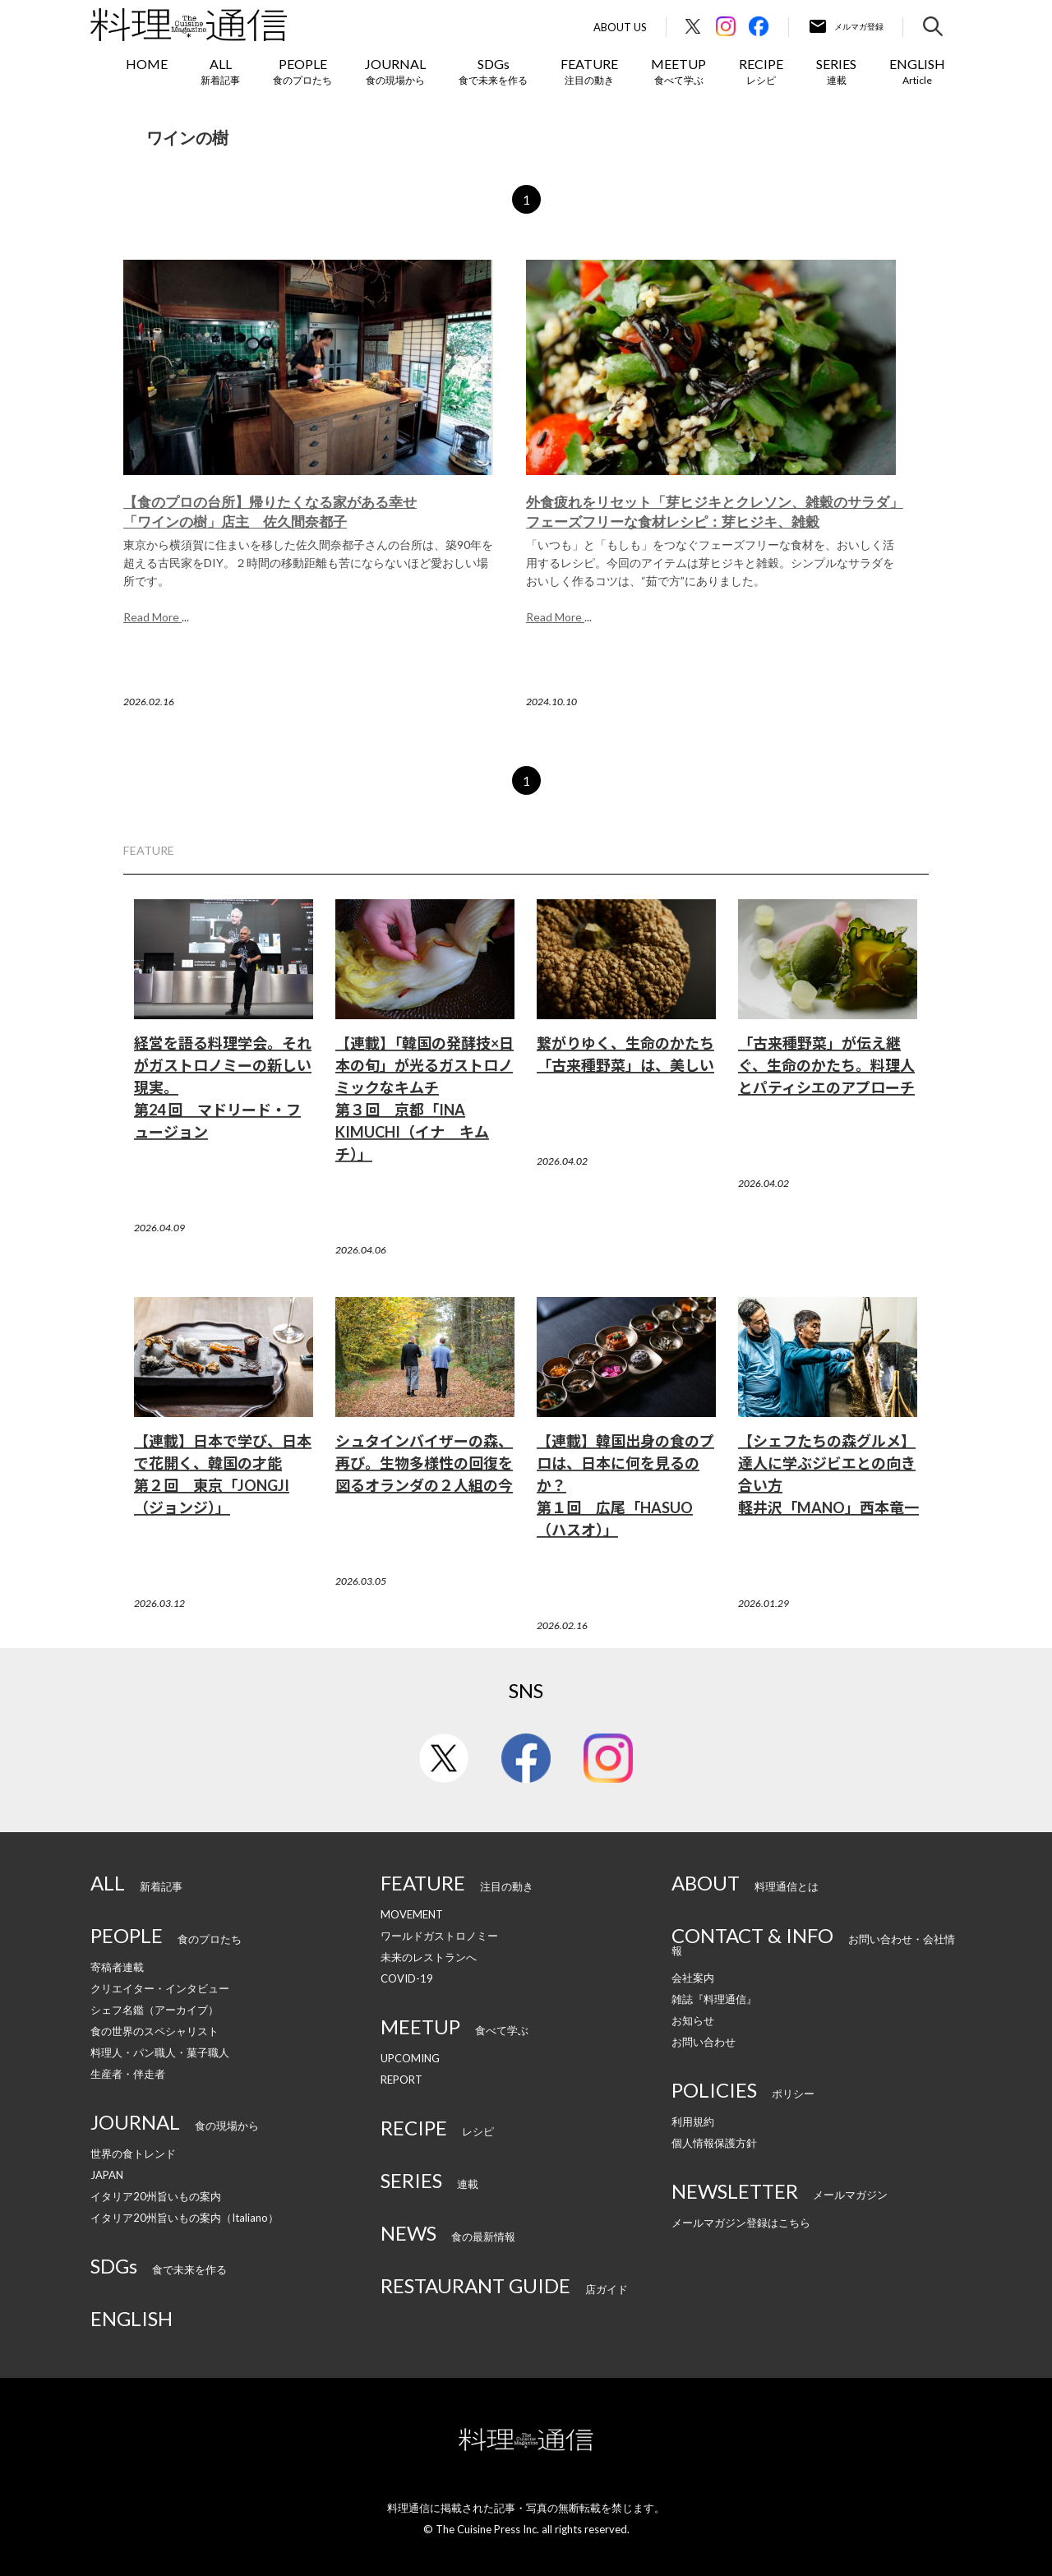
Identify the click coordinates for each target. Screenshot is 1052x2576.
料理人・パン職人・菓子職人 (159, 2052)
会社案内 (692, 1977)
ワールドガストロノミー (439, 1935)
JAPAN (106, 2174)
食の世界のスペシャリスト (154, 2031)
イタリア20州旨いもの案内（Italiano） (184, 2217)
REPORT (401, 2079)
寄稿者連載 (117, 1967)
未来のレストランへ (429, 1957)
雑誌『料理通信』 (714, 1999)
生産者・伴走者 (127, 2073)
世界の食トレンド (133, 2153)
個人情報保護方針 (714, 2142)
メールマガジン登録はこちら (740, 2222)
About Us (620, 27)
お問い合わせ (703, 2041)
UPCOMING (410, 2058)
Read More (152, 617)
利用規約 (692, 2121)
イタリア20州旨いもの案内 (155, 2196)
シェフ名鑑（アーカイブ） (154, 2009)
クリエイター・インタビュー (159, 1988)
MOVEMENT (412, 1914)
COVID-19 (407, 1978)
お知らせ (692, 2020)
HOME (147, 64)
